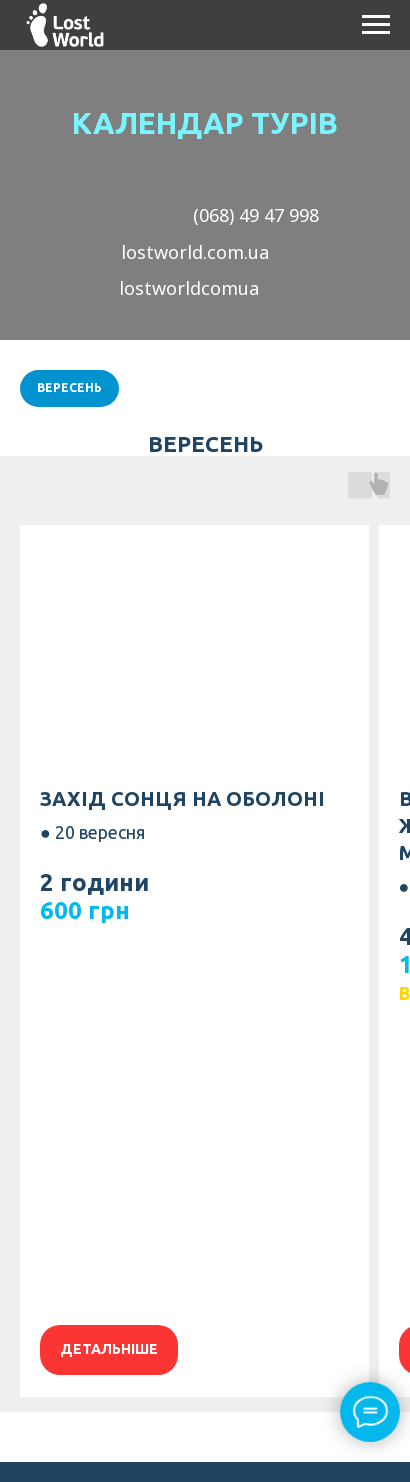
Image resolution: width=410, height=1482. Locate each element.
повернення (215, 1279)
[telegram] (245, 1432)
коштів (304, 1279)
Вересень (69, 387)
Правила (116, 1279)
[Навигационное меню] (376, 25)
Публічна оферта (205, 1255)
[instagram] (205, 1432)
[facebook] (165, 1432)
